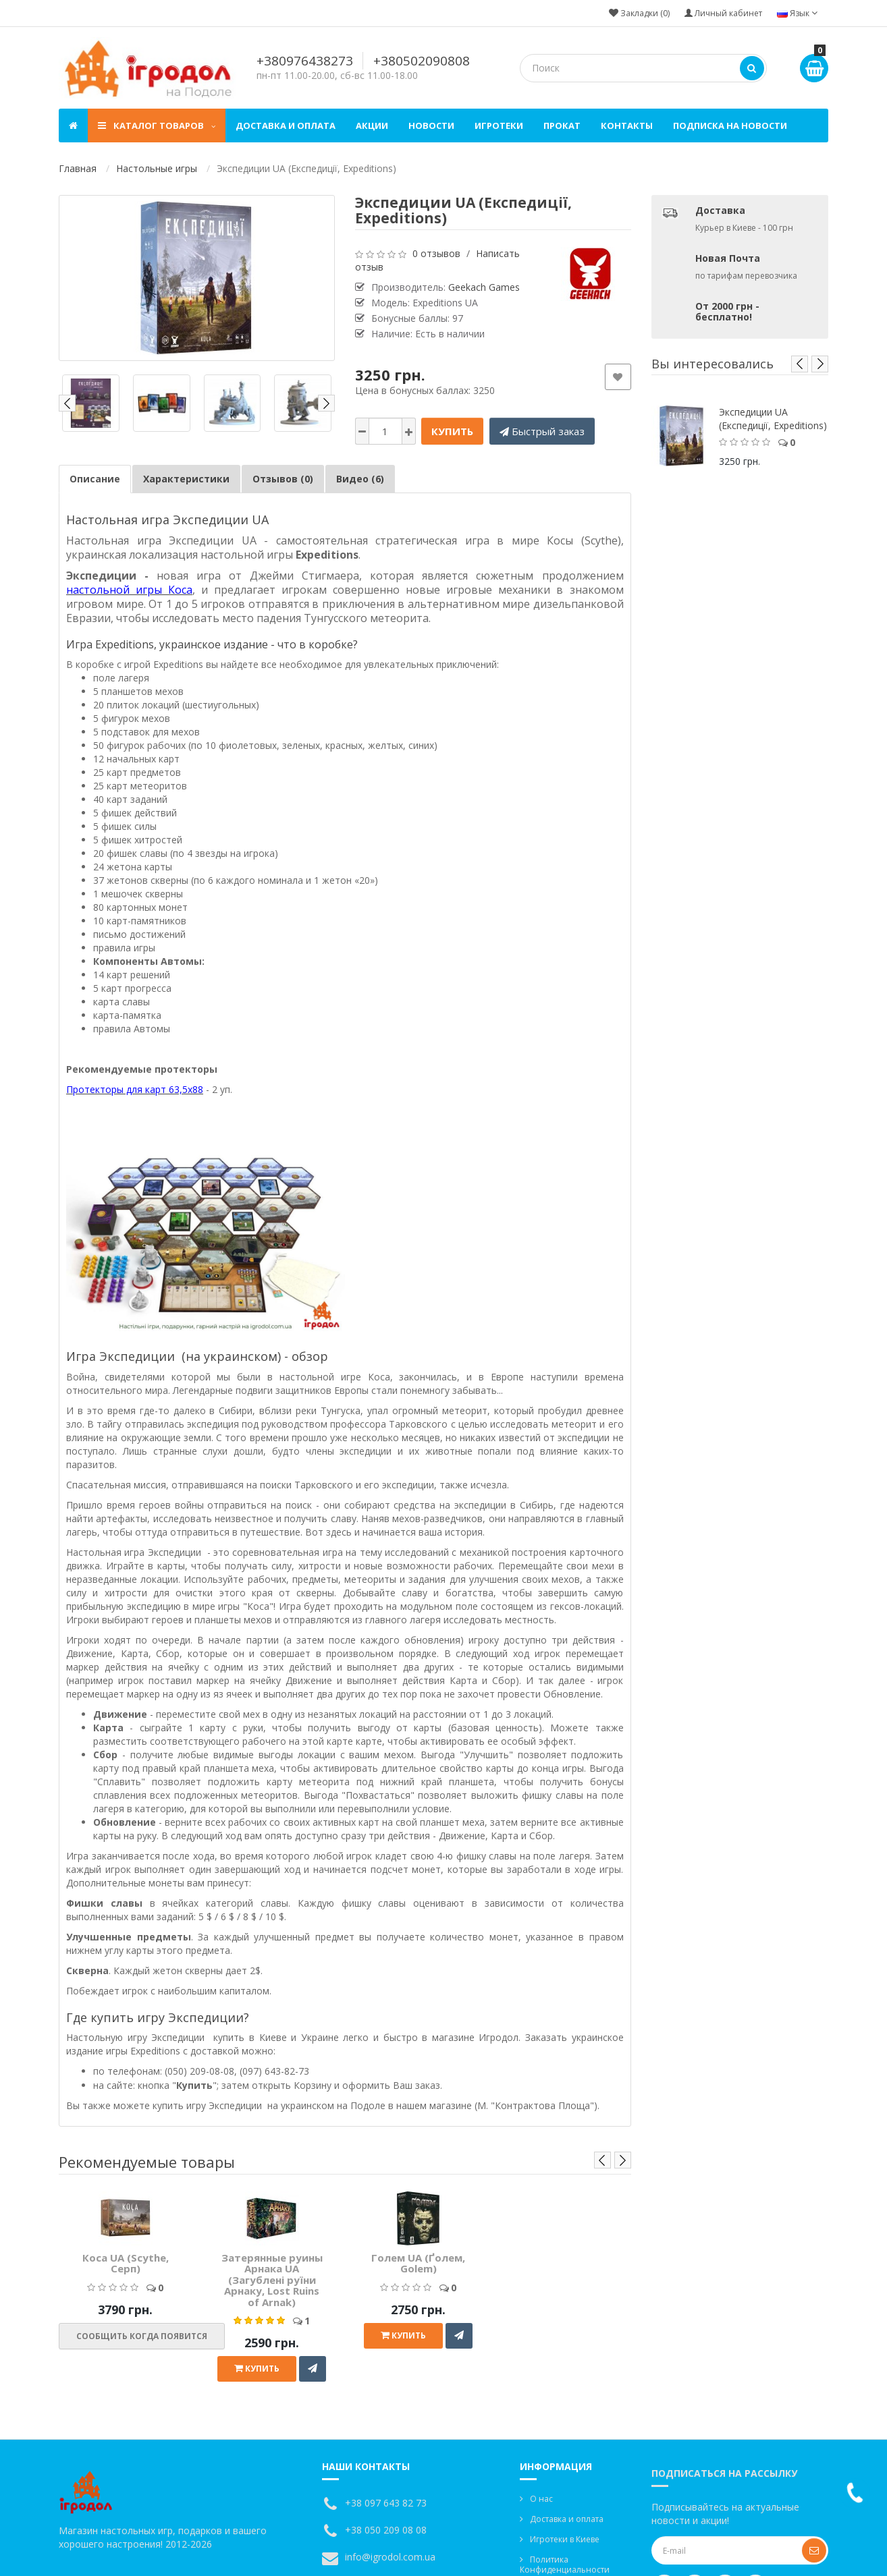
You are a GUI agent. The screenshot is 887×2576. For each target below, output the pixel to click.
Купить (452, 431)
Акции (372, 125)
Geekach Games (484, 287)
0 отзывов (436, 253)
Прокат (562, 125)
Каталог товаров (156, 125)
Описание (95, 478)
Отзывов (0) (282, 478)
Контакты (627, 125)
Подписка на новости (730, 125)
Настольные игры (156, 168)
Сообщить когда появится (141, 2336)
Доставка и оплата (285, 125)
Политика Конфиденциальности (565, 2564)
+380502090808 (421, 60)
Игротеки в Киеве (564, 2539)
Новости (431, 125)
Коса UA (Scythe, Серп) (125, 2263)
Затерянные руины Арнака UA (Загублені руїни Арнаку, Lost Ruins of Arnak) (272, 2280)
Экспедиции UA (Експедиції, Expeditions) (773, 418)
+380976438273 (305, 60)
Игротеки (499, 125)
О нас (541, 2499)
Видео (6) (360, 478)
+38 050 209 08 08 (386, 2529)
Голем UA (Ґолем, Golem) (418, 2263)
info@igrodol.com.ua (390, 2556)
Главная (78, 168)
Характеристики (186, 478)
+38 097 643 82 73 (386, 2502)
